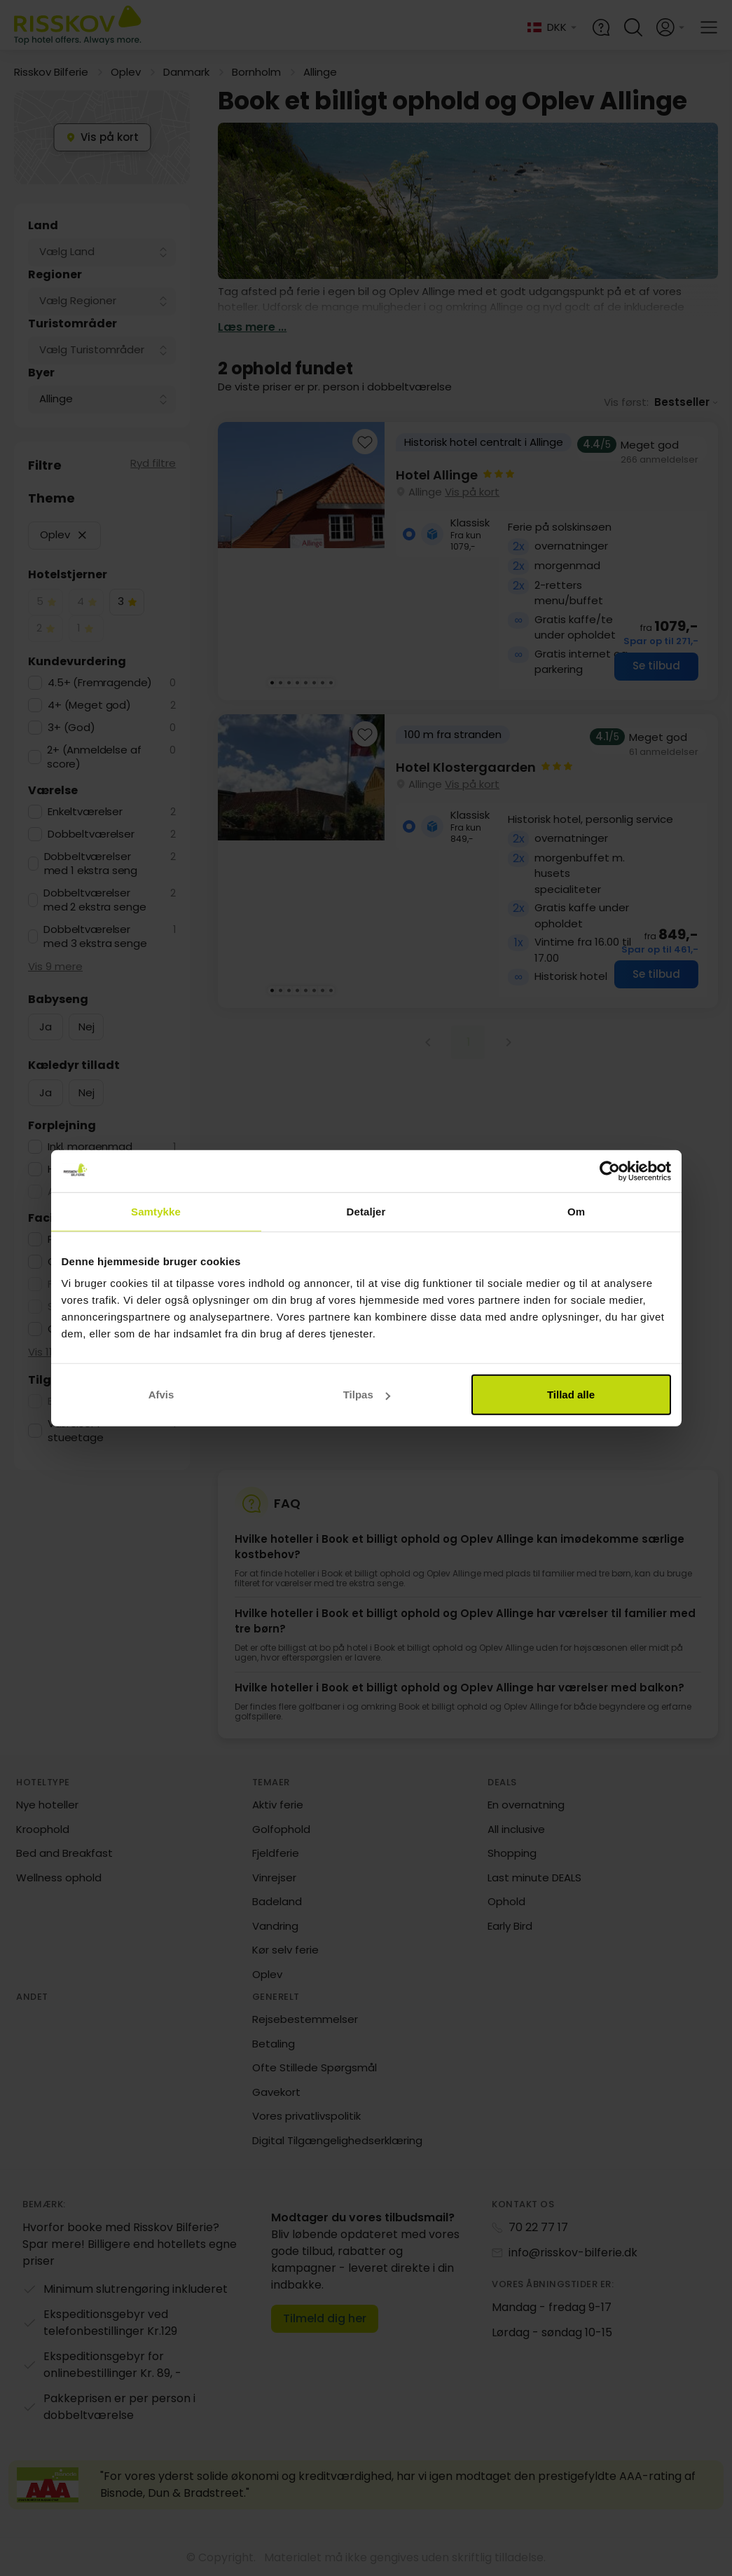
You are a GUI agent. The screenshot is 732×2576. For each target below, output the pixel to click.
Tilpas (366, 1395)
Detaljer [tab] (366, 1211)
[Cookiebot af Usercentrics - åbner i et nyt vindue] (609, 1170)
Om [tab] (576, 1211)
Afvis (161, 1395)
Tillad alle (571, 1395)
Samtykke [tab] (156, 1211)
